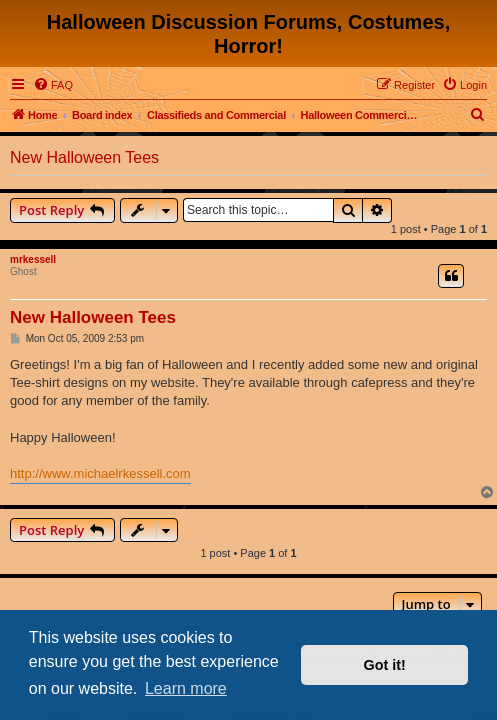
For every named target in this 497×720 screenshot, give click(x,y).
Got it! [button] (385, 665)
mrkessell (33, 259)
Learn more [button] (186, 688)
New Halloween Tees (84, 157)
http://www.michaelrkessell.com (100, 473)
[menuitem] (53, 85)
